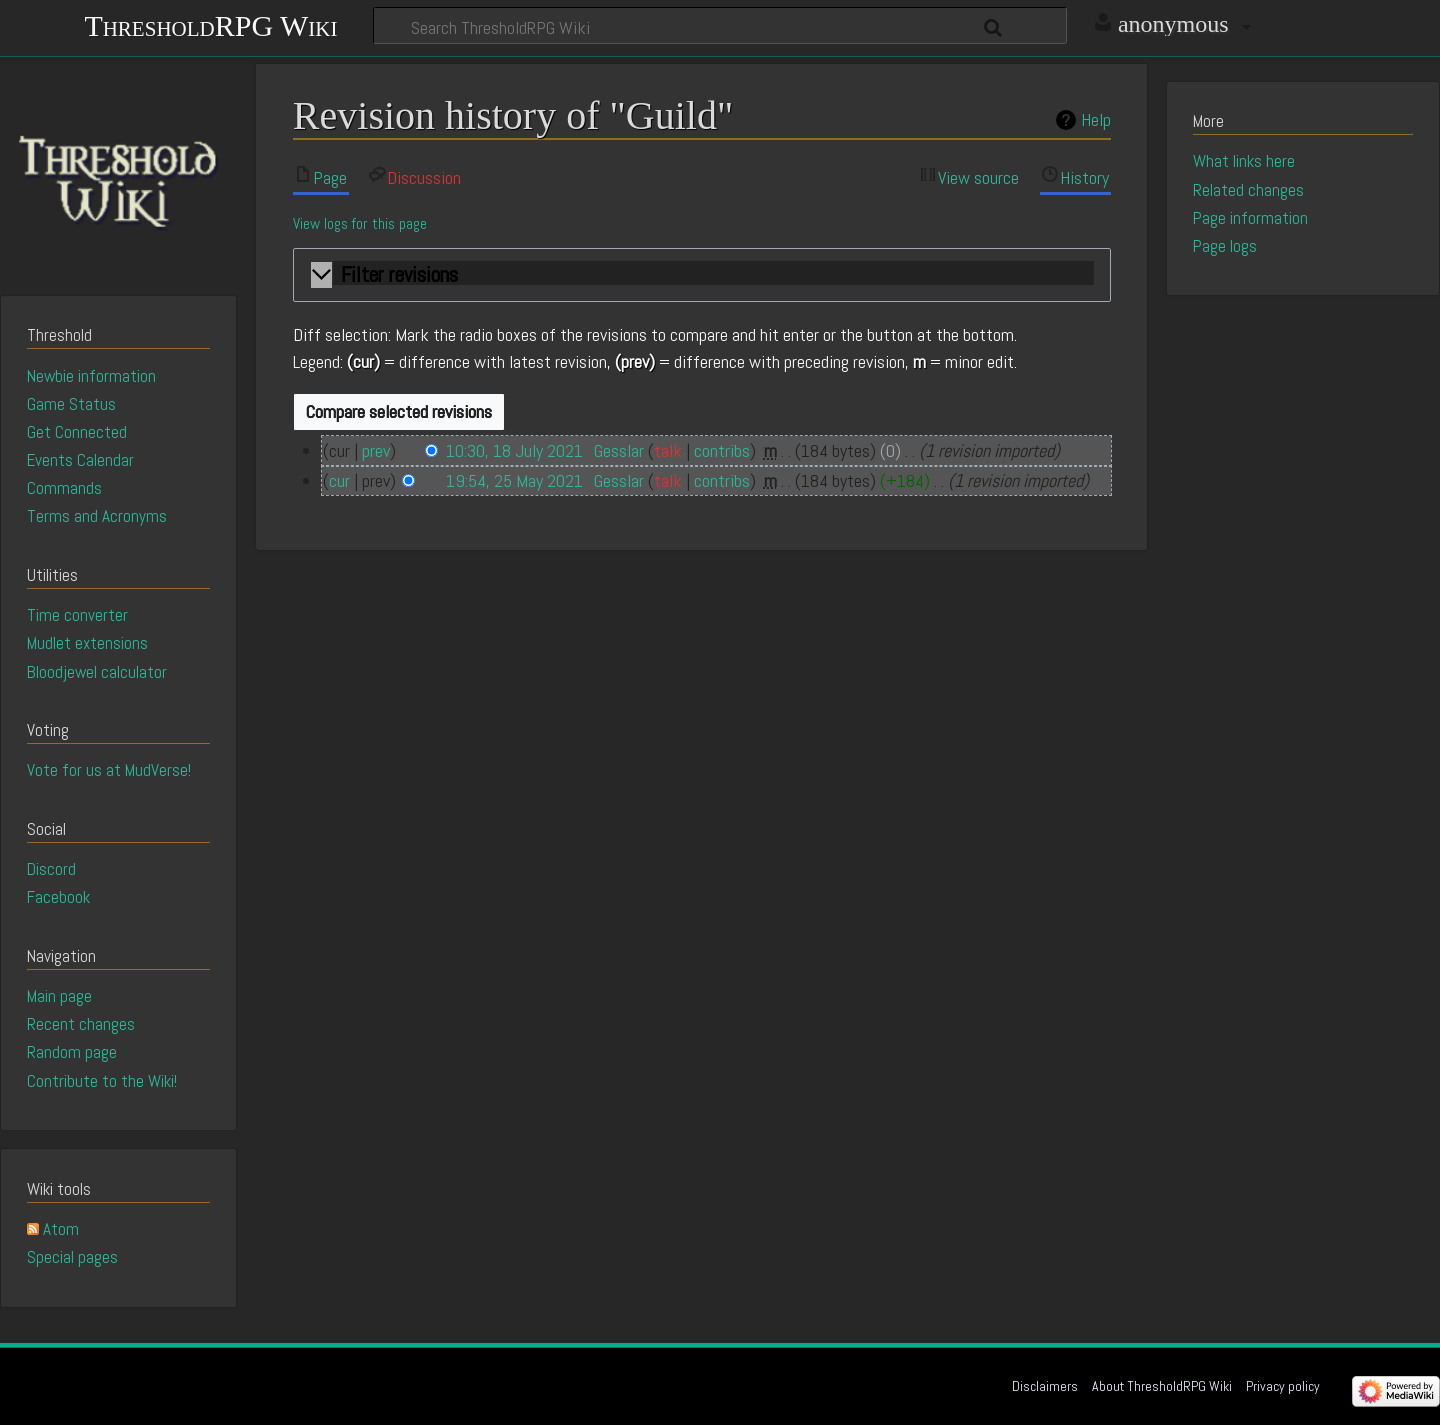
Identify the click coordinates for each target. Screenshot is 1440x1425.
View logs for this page (360, 224)
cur (339, 480)
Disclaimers (1045, 1386)
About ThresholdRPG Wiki (1162, 1386)
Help (1096, 120)
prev (376, 450)
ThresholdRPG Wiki (210, 23)
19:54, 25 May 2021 (514, 480)
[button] (702, 275)
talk (668, 450)
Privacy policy (1283, 1386)
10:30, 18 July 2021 (514, 450)
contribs (722, 450)
